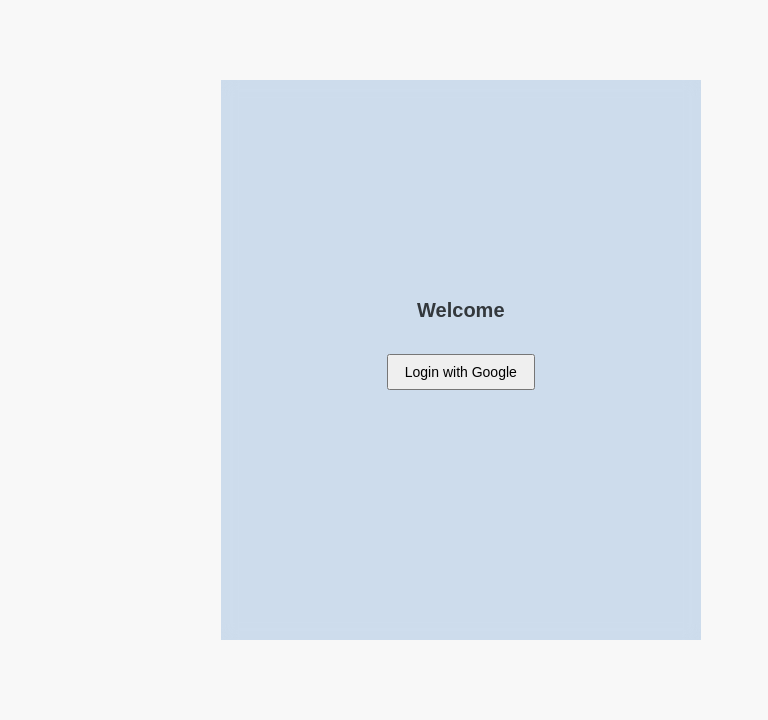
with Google (461, 372)
